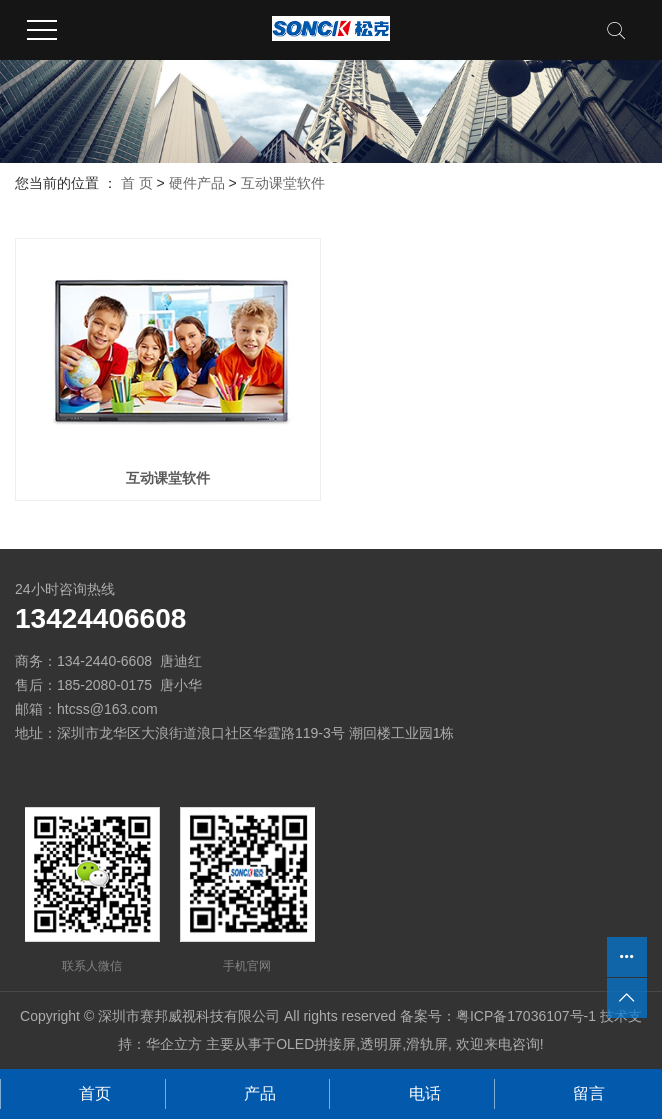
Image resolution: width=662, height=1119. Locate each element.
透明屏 (381, 1044)
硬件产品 (197, 183)
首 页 (137, 183)
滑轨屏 (427, 1044)
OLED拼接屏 (316, 1044)
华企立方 (174, 1044)
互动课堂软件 (283, 183)
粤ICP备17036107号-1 (526, 1016)
